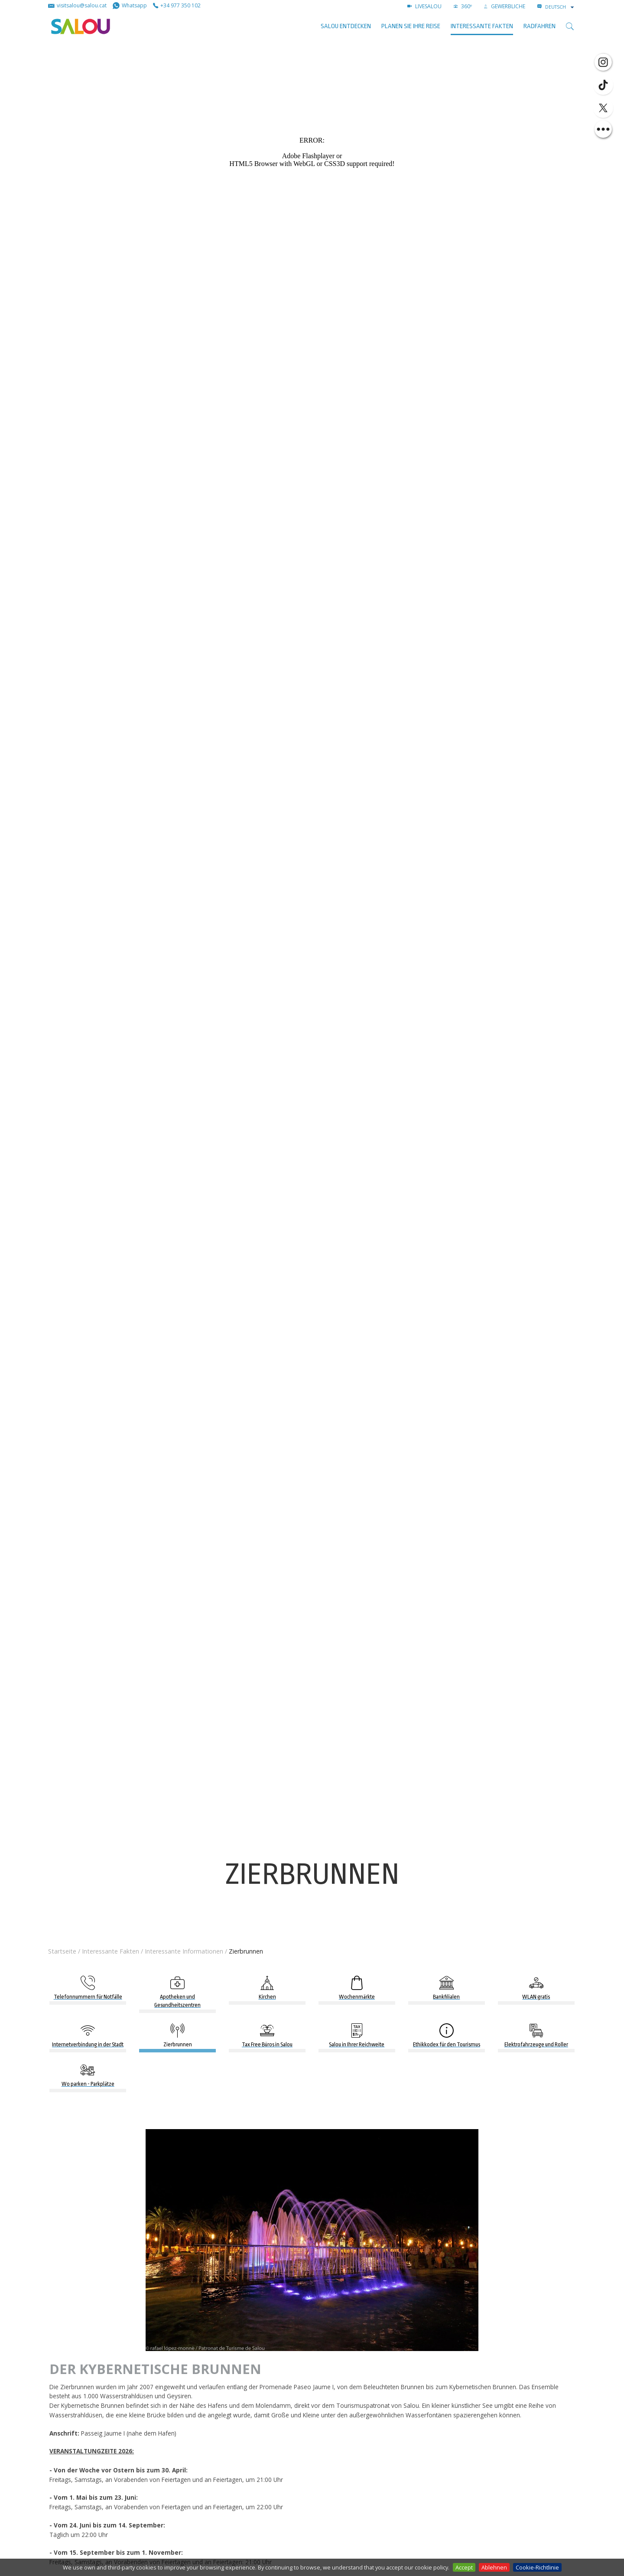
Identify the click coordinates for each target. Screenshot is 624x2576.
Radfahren (539, 26)
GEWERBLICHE (504, 6)
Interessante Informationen (184, 1951)
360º (463, 6)
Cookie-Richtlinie (537, 2567)
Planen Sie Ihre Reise (410, 26)
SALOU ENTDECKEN (346, 26)
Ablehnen (494, 2567)
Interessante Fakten (482, 26)
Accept (464, 2567)
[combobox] (560, 7)
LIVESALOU (424, 6)
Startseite (62, 1951)
